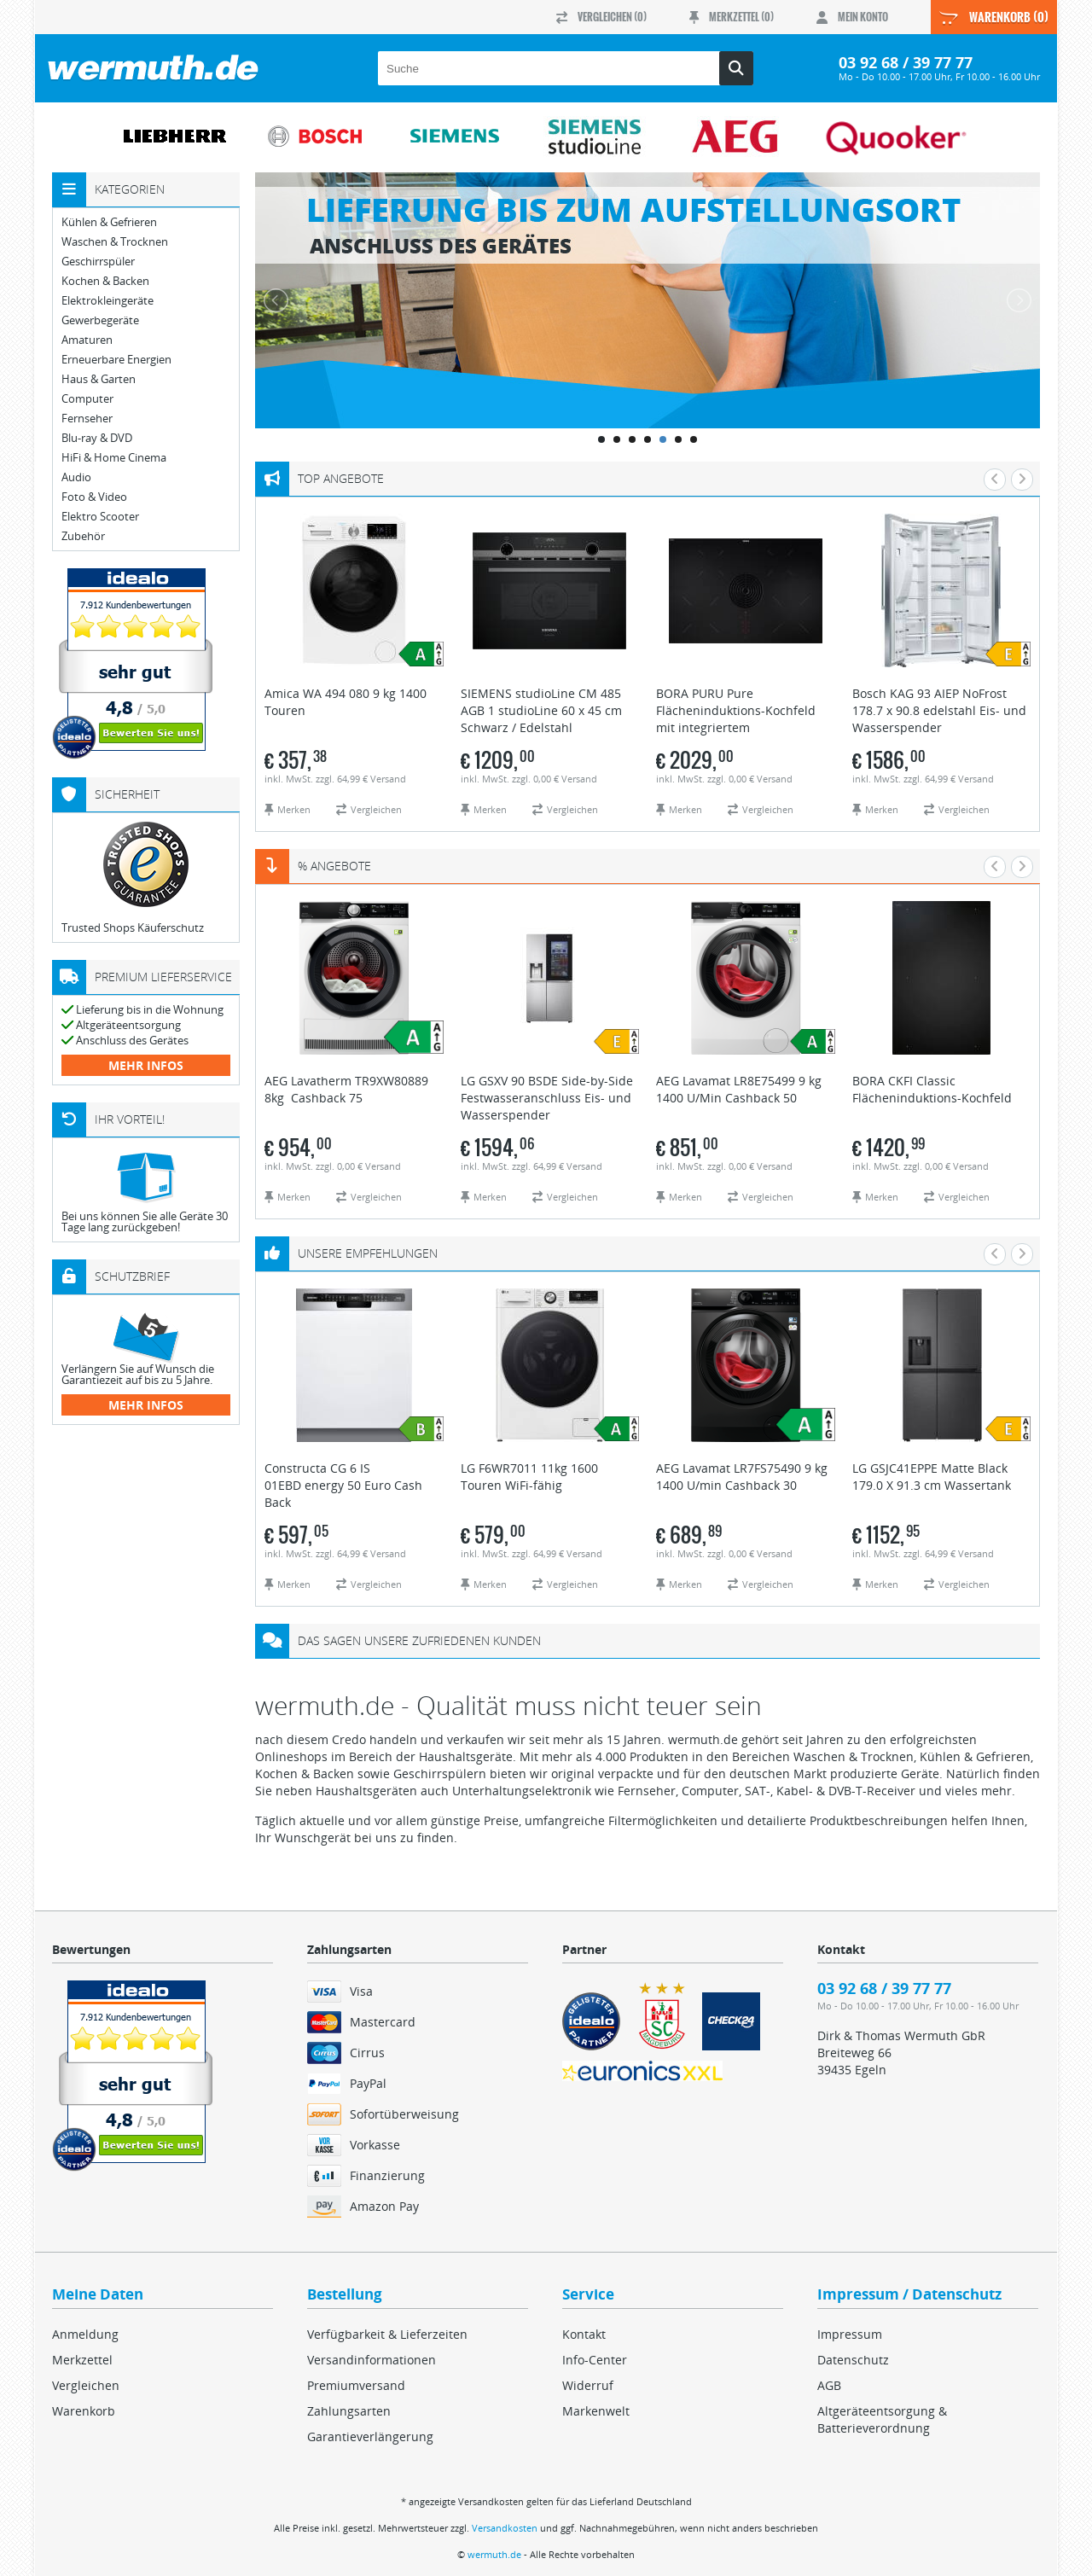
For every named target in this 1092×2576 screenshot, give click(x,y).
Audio (76, 477)
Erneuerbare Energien (116, 359)
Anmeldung (85, 2334)
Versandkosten (504, 2527)
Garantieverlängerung (370, 2436)
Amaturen (87, 340)
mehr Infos (145, 1065)
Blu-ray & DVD (96, 438)
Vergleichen (85, 2385)
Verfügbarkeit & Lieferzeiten (387, 2334)
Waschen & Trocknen (114, 241)
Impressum (849, 2334)
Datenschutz (853, 2360)
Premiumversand (356, 2385)
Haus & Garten (98, 379)
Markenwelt (596, 2411)
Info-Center (594, 2360)
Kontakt (584, 2334)
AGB (829, 2385)
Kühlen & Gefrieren (109, 222)
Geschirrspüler (98, 261)
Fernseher (87, 418)
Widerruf (587, 2385)
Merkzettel (82, 2360)
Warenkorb (83, 2411)
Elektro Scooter (100, 516)
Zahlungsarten (349, 2411)
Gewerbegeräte (100, 320)
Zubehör (83, 536)
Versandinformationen (371, 2360)
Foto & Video (94, 497)
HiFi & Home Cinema (113, 457)
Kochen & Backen (105, 281)
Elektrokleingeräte (107, 300)
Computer (87, 398)
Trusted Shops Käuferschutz (132, 927)
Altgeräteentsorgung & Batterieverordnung (882, 2419)
